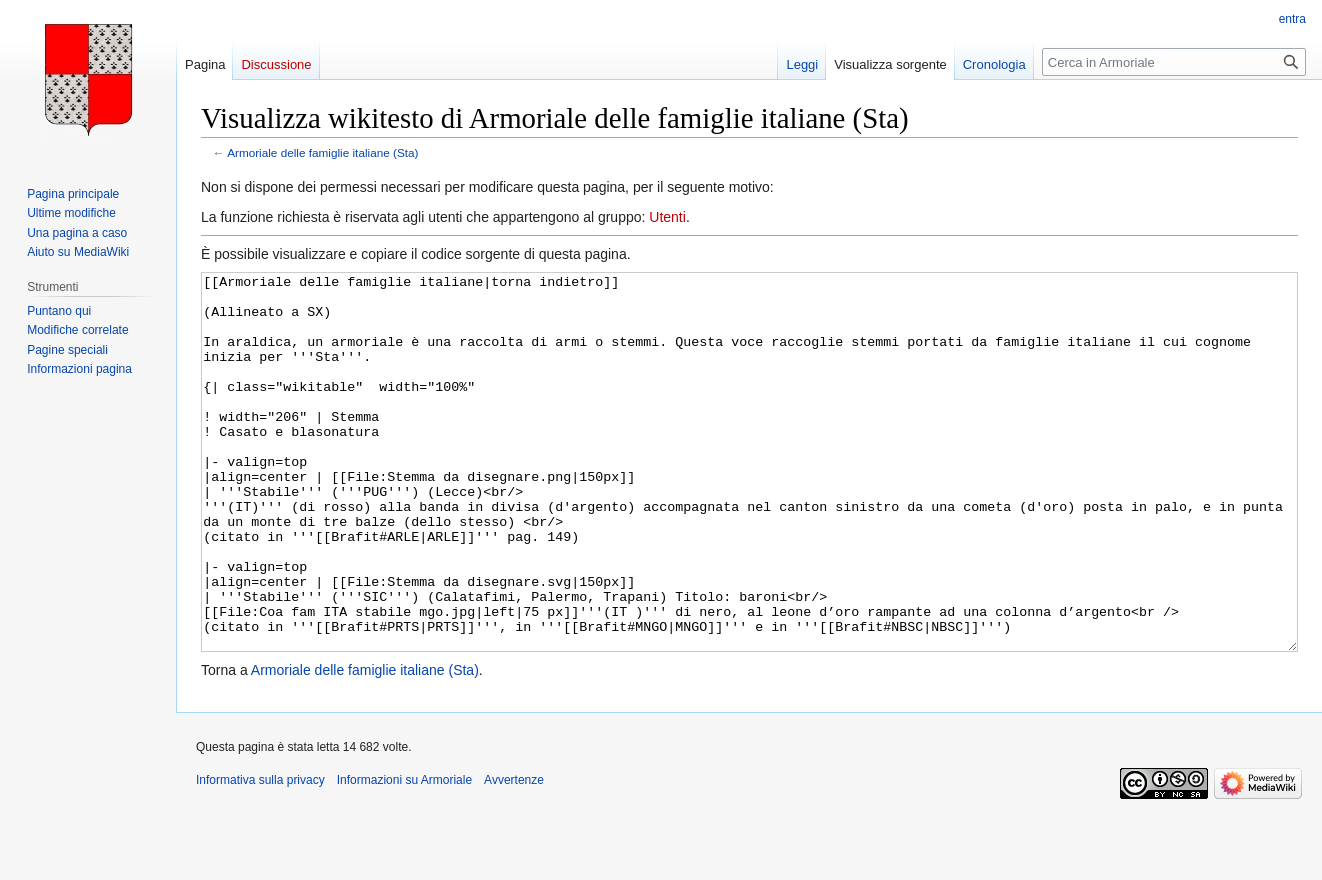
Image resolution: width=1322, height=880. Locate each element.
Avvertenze (514, 855)
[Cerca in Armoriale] (1174, 62)
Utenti (667, 217)
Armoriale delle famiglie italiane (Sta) (322, 152)
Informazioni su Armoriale (404, 855)
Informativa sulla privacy (260, 855)
